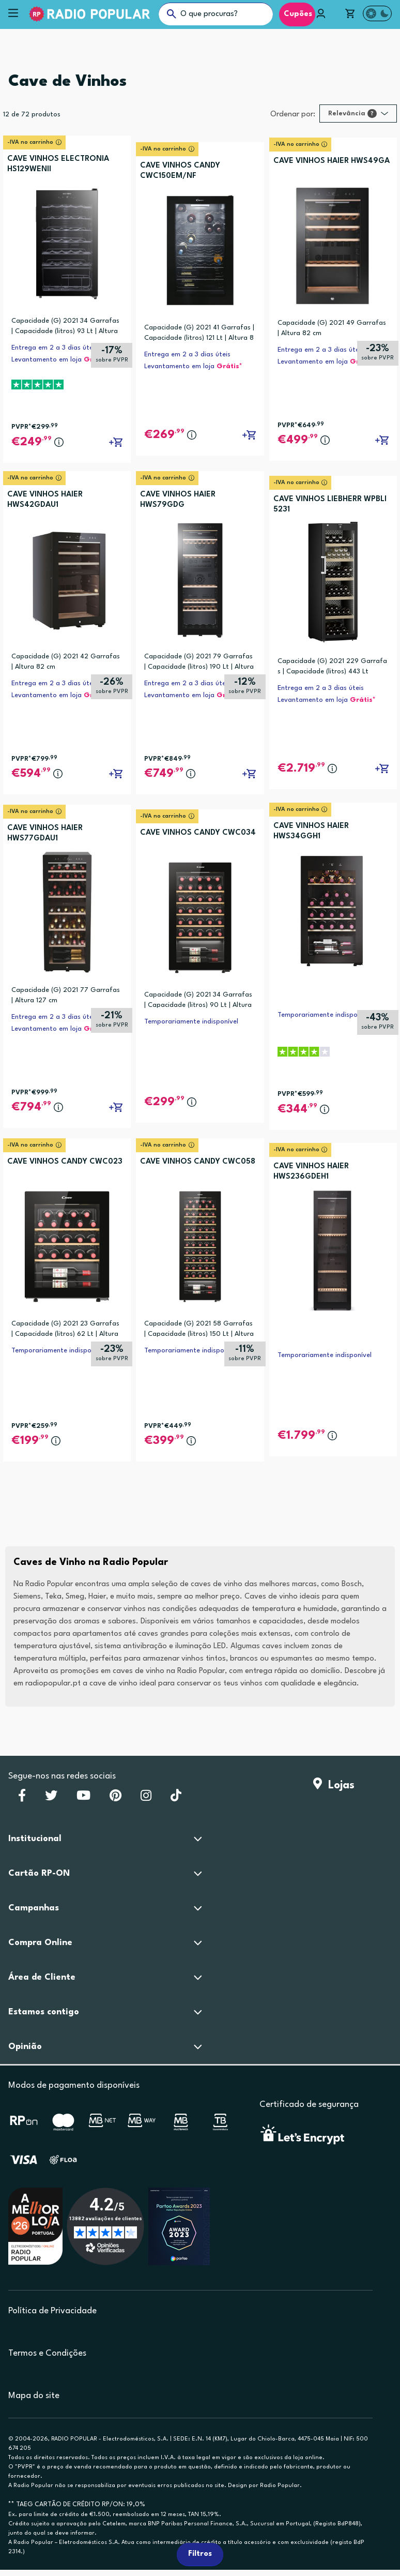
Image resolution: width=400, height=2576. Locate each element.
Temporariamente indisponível (191, 1021)
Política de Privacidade (52, 2311)
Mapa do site (33, 2395)
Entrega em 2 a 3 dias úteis (54, 347)
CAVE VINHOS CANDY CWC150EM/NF (180, 171)
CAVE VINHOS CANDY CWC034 (198, 833)
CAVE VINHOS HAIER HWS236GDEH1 (311, 1172)
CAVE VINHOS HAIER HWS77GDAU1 (45, 833)
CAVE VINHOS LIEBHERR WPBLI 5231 (330, 504)
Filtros (200, 2554)
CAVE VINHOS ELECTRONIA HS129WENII (58, 164)
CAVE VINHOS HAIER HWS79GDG (178, 500)
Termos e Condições (47, 2353)
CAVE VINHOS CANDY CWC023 (64, 1162)
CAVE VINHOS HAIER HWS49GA (331, 161)
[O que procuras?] (216, 14)
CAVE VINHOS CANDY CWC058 (197, 1162)
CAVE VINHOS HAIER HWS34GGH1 (311, 831)
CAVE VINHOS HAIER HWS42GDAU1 (45, 500)
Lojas (334, 1785)
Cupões (297, 14)
